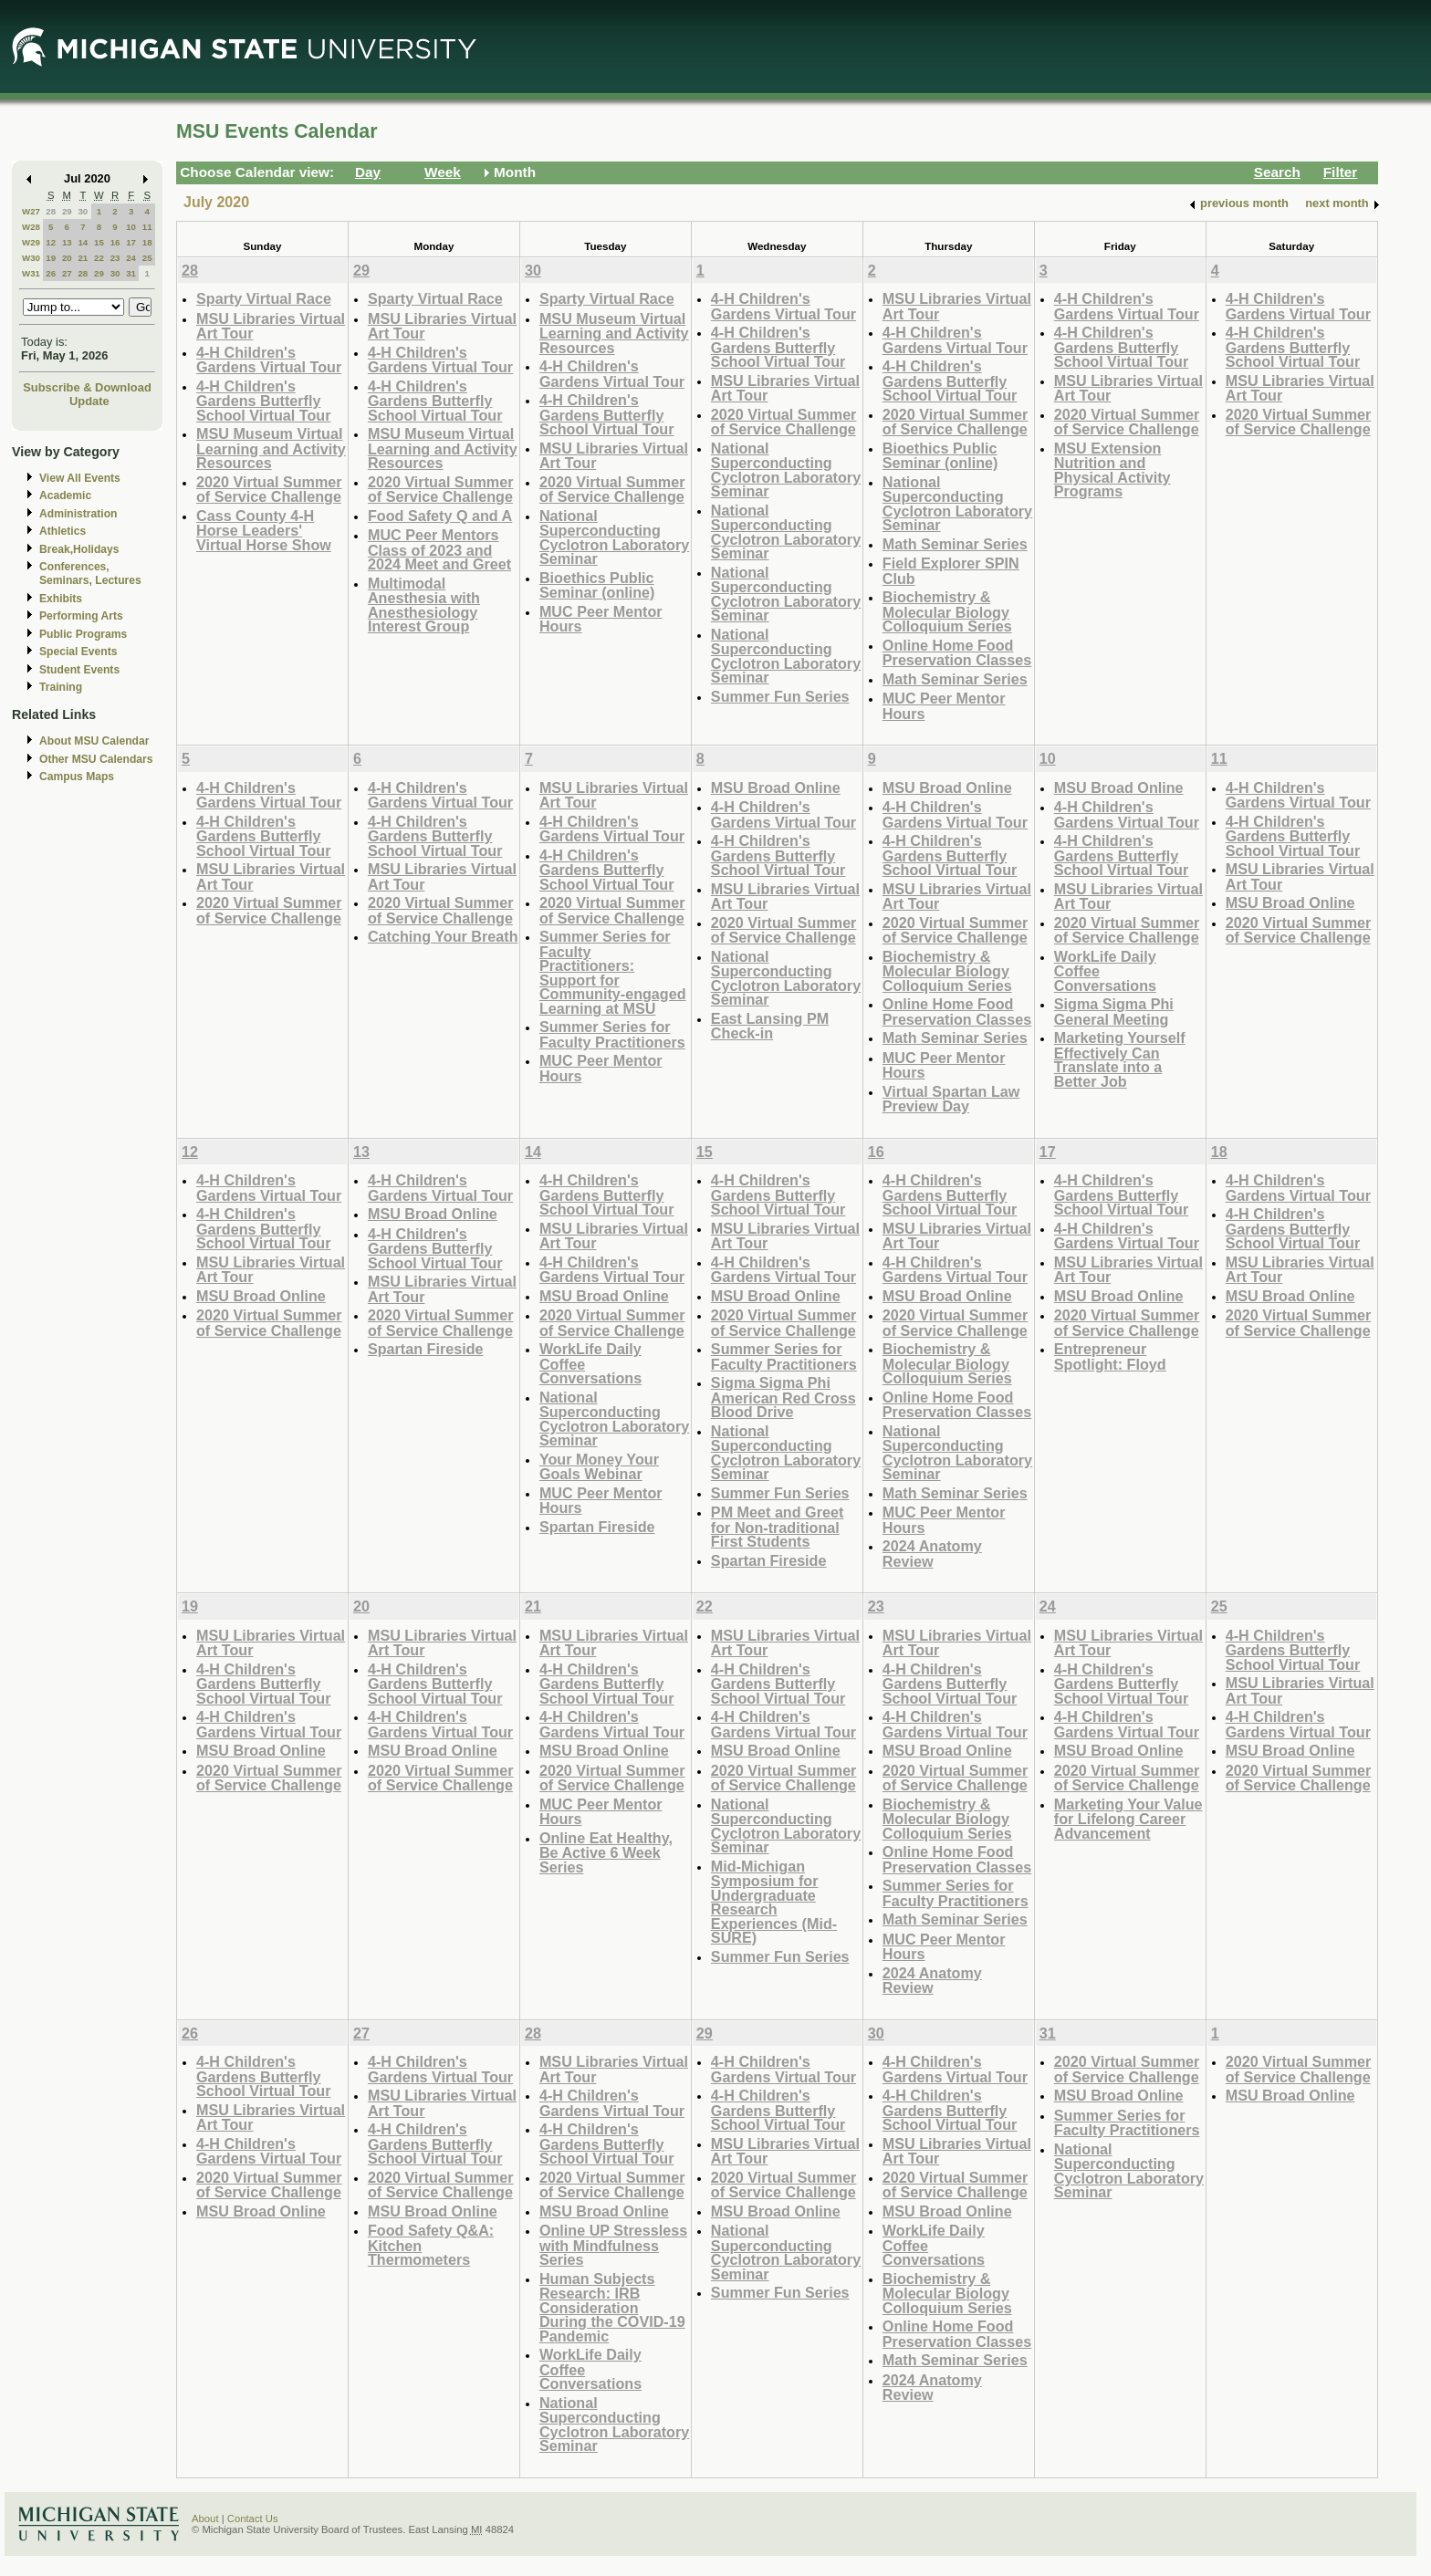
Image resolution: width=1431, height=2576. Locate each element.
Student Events (79, 669)
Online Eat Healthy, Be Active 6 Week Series (606, 1852)
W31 (31, 273)
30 (83, 211)
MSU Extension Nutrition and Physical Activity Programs (1112, 470)
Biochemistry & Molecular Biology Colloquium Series (947, 611)
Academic (65, 495)
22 (99, 258)
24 (131, 258)
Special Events (78, 651)
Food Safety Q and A (440, 515)
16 (115, 242)
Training (60, 687)
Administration (78, 513)
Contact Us (252, 2518)
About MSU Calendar (94, 741)
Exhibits (60, 598)
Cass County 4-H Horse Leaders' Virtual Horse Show (263, 530)
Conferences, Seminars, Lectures (90, 573)
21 (83, 258)
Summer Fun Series (780, 696)
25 (147, 258)
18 (147, 242)
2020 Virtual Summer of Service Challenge (269, 490)
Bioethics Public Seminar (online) (597, 585)
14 (83, 242)
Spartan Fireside (426, 1348)
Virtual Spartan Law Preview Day (951, 1099)
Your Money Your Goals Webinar (599, 1467)
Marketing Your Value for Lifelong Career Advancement (1128, 1818)
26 (51, 273)
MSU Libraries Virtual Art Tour (270, 326)
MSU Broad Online (776, 787)
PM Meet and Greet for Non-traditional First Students (777, 1526)
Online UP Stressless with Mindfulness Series (613, 2245)
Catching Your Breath (443, 936)
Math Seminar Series (955, 544)
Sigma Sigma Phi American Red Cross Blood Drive (783, 1397)
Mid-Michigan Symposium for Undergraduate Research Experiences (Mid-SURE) (774, 1902)
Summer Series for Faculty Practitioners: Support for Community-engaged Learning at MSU (612, 972)
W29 (31, 242)
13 (67, 242)
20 (67, 258)
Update (89, 401)
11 (147, 227)
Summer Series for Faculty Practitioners (612, 1034)
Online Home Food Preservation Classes (957, 653)
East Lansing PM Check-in (770, 1026)
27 (67, 273)
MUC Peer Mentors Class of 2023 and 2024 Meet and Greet (439, 549)
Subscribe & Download (87, 387)
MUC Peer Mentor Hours (601, 619)
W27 (31, 211)
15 (99, 242)
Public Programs (83, 634)
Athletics (62, 531)
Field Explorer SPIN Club (951, 571)
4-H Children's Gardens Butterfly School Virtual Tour (263, 400)
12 (51, 242)
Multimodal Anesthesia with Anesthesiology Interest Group (424, 605)
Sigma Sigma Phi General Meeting (1114, 1011)
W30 (31, 258)
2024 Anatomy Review (932, 1554)
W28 (31, 227)
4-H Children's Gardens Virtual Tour (268, 360)
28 (51, 211)
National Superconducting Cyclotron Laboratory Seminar (614, 537)
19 (51, 258)
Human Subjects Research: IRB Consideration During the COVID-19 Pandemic (612, 2307)
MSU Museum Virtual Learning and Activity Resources (271, 448)
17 (131, 242)
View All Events (79, 478)
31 (131, 273)
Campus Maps (76, 776)
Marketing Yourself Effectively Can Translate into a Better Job (1120, 1059)
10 (131, 227)
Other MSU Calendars (96, 759)
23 (115, 258)
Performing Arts (81, 616)
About (205, 2518)
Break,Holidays (79, 549)
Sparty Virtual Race (263, 298)
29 (67, 211)
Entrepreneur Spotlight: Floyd (1110, 1356)
